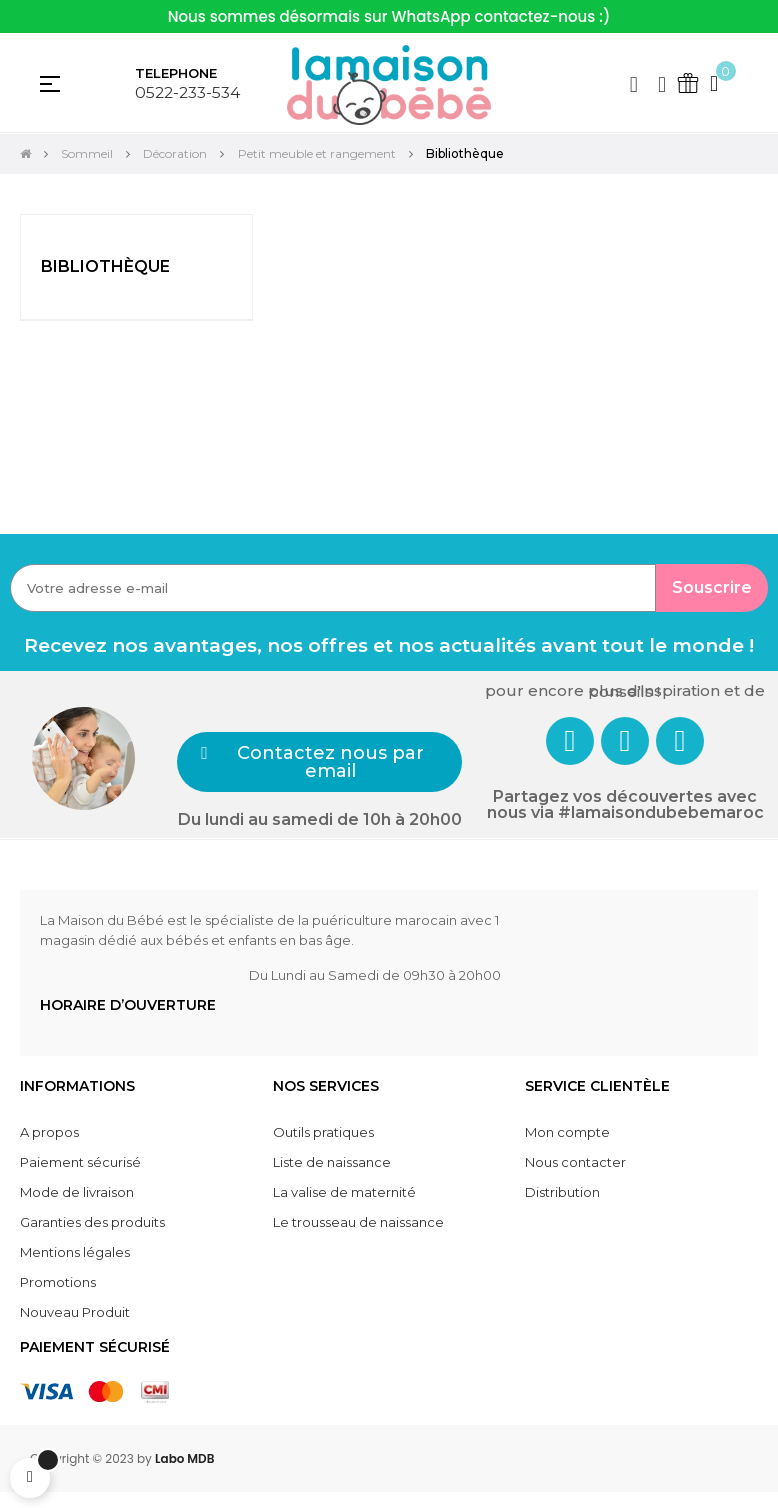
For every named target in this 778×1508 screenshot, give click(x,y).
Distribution (562, 1192)
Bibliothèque (105, 266)
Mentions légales (75, 1252)
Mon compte (567, 1132)
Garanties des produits (92, 1222)
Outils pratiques (323, 1132)
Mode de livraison (77, 1192)
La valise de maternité (344, 1192)
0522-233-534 (187, 92)
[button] (319, 762)
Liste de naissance (332, 1162)
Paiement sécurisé (80, 1162)
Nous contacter (575, 1162)
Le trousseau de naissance (358, 1222)
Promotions (58, 1282)
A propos (49, 1132)
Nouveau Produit (75, 1312)
